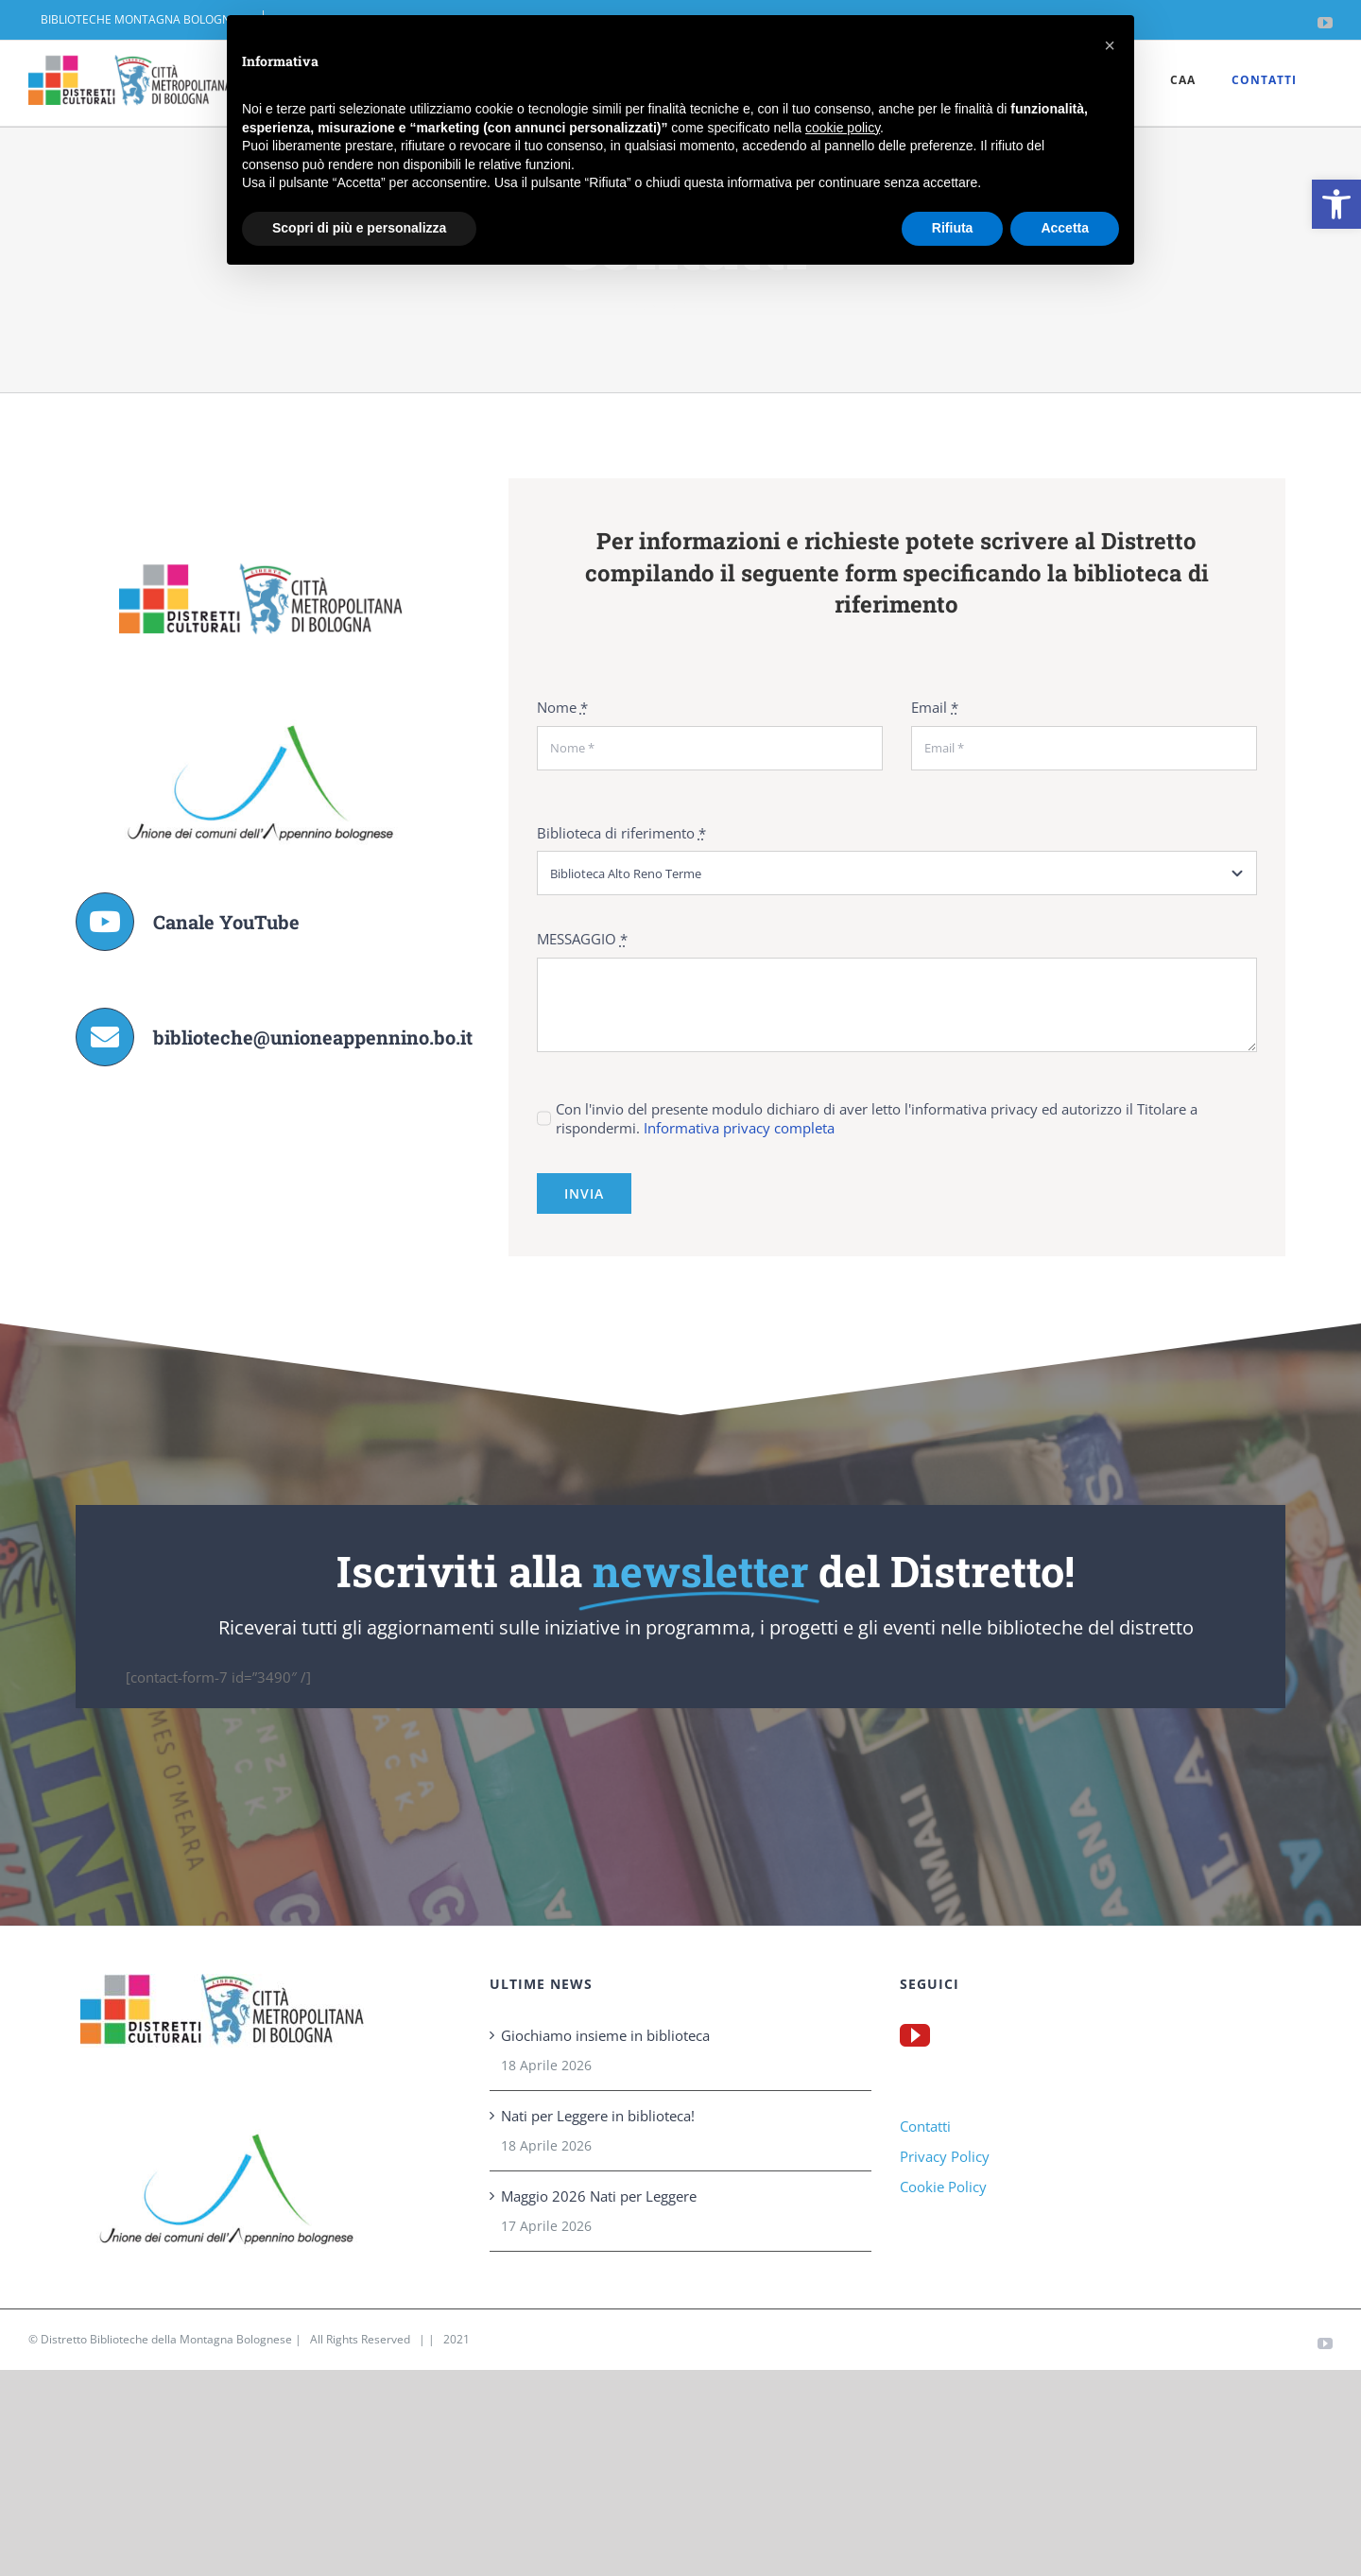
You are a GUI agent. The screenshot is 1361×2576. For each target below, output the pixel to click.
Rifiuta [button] (952, 227)
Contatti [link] (925, 2126)
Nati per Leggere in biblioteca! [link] (598, 2115)
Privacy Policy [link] (945, 2156)
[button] (1109, 45)
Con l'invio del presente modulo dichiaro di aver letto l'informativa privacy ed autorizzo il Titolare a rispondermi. (876, 1118)
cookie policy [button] (842, 127)
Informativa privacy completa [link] (739, 1127)
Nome (562, 707)
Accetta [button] (1065, 227)
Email (934, 707)
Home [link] (648, 305)
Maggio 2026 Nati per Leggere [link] (599, 2196)
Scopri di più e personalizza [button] (359, 227)
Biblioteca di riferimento (621, 832)
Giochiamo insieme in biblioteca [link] (605, 2035)
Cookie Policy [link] (943, 2186)
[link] (1336, 204)
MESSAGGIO (582, 938)
